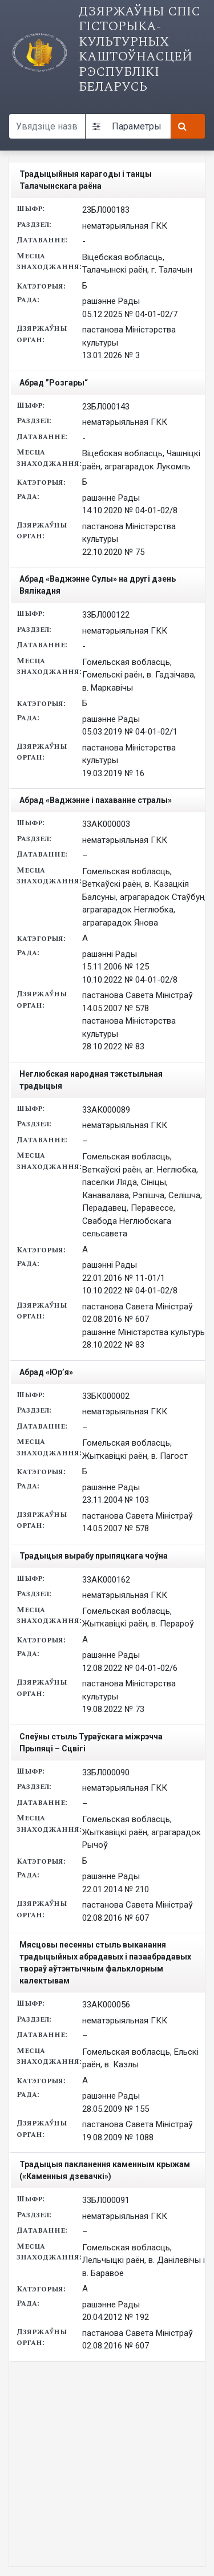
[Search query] (47, 126)
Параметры (126, 126)
